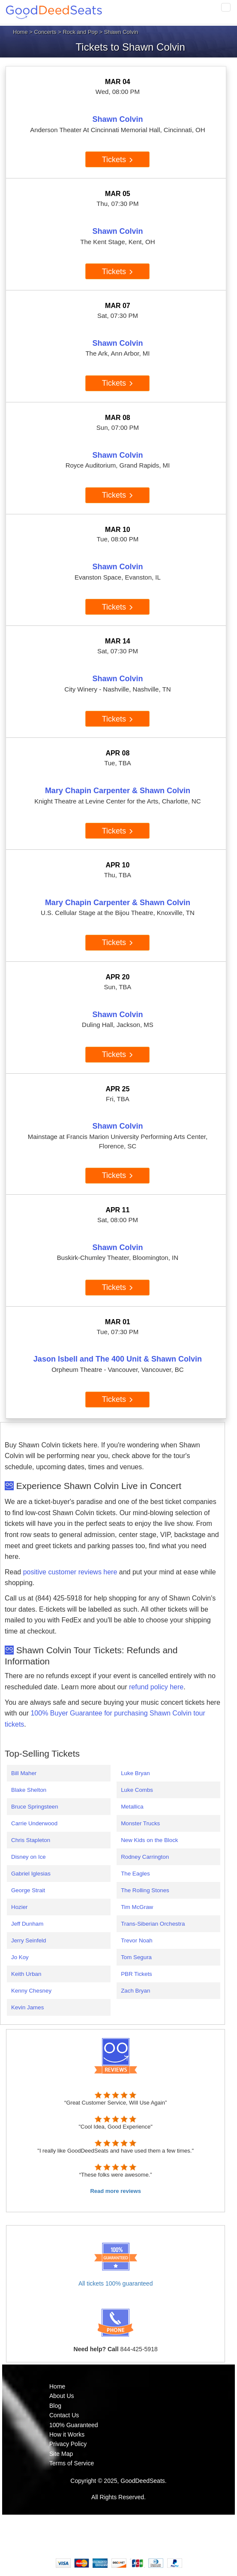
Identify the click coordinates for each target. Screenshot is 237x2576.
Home (20, 32)
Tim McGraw (137, 1907)
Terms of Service (71, 2463)
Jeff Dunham (27, 1924)
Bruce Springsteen (34, 1806)
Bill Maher (23, 1773)
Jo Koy (20, 1957)
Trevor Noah (137, 1940)
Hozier (19, 1907)
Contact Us (64, 2415)
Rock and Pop (80, 32)
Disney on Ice (28, 1857)
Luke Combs (137, 1790)
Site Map (61, 2453)
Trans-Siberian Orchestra (153, 1924)
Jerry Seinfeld (28, 1940)
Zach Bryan (135, 1990)
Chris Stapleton (30, 1840)
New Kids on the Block (149, 1840)
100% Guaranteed (73, 2425)
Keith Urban (26, 1974)
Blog (55, 2405)
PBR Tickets (136, 1974)
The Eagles (135, 1873)
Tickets (117, 159)
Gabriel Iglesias (31, 1873)
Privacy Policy (68, 2443)
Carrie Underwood (34, 1823)
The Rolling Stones (145, 1890)
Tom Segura (136, 1957)
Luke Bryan (135, 1773)
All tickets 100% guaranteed (115, 2283)
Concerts (45, 32)
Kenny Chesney (31, 1990)
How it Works (66, 2434)
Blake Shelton (28, 1790)
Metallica (132, 1806)
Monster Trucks (140, 1823)
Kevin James (27, 2007)
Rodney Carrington (145, 1857)
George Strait (28, 1890)
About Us (61, 2395)
